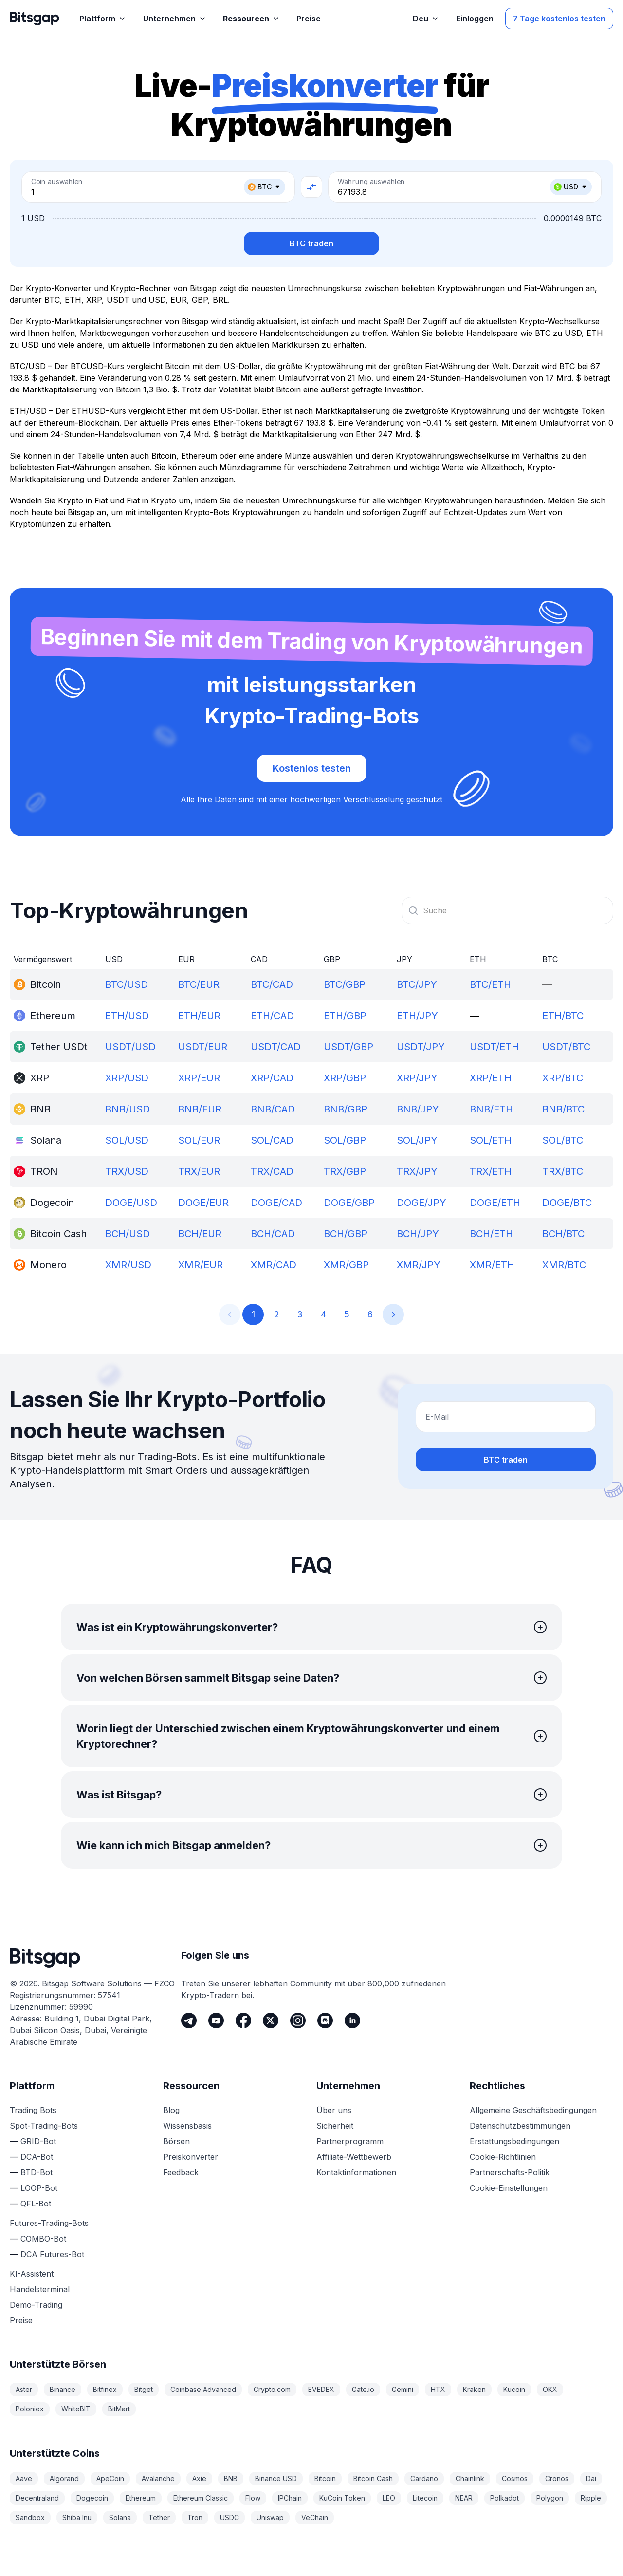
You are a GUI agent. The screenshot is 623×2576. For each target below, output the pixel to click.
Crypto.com (272, 2389)
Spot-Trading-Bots (44, 2126)
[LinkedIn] (352, 2020)
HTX (438, 2389)
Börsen (176, 2141)
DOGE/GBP (349, 1202)
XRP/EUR (199, 1078)
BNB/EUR (199, 1109)
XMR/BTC (564, 1265)
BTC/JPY (417, 984)
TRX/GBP (345, 1171)
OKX (550, 2389)
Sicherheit (334, 2126)
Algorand (64, 2478)
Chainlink (470, 2478)
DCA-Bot (36, 2157)
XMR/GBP (346, 1265)
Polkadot (504, 2498)
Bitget (143, 2389)
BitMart (119, 2409)
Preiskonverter (190, 2157)
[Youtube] (216, 2020)
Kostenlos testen (312, 768)
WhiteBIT (76, 2409)
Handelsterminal (40, 2289)
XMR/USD (128, 1265)
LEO (389, 2498)
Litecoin (425, 2498)
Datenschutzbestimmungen (520, 2126)
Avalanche (158, 2478)
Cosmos (515, 2478)
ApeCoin (110, 2478)
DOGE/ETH (495, 1202)
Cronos (556, 2478)
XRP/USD (126, 1078)
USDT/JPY (421, 1047)
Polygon (549, 2498)
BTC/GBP (345, 984)
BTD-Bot (36, 2172)
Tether (159, 2517)
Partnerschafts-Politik (510, 2172)
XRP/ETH (491, 1078)
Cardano (424, 2478)
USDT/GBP (348, 1047)
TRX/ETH (491, 1171)
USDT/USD (130, 1047)
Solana (120, 2517)
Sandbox (30, 2517)
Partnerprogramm (350, 2141)
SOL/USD (126, 1140)
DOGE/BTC (567, 1202)
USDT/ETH (494, 1047)
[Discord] (325, 2020)
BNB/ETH (491, 1109)
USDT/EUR (202, 1047)
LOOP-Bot (38, 2188)
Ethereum (141, 2498)
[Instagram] (298, 2020)
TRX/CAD (272, 1171)
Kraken (474, 2389)
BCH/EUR (199, 1234)
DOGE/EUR (203, 1202)
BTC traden (311, 243)
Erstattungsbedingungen (514, 2141)
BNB (231, 2478)
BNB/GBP (345, 1109)
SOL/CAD (272, 1140)
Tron (194, 2517)
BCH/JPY (418, 1234)
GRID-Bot (38, 2141)
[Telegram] (189, 2020)
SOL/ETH (491, 1140)
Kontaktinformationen (356, 2172)
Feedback (181, 2172)
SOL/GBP (345, 1140)
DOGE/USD (131, 1202)
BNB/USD (127, 1109)
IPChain (290, 2498)
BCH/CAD (273, 1234)
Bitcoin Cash (373, 2478)
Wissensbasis (187, 2126)
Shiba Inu (77, 2517)
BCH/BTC (563, 1234)
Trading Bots (33, 2110)
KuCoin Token (342, 2498)
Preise (21, 2320)
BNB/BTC (563, 1109)
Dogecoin (92, 2498)
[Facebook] (243, 2020)
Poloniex (30, 2409)
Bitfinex (105, 2389)
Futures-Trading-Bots (49, 2223)
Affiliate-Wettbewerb (353, 2157)
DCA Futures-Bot (52, 2254)
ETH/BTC (563, 1015)
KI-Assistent (32, 2274)
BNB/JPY (418, 1109)
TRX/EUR (199, 1171)
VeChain (314, 2517)
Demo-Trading (36, 2305)
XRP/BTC (562, 1078)
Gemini (402, 2389)
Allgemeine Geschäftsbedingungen (533, 2110)
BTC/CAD (272, 984)
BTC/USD (126, 984)
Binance (62, 2389)
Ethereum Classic (200, 2498)
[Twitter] (270, 2020)
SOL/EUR (199, 1140)
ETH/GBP (345, 1015)
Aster (24, 2389)
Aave (24, 2478)
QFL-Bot (35, 2203)
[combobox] (507, 910)
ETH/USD (127, 1015)
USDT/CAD (276, 1047)
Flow (252, 2498)
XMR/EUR (200, 1265)
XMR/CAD (273, 1265)
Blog (171, 2110)
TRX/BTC (562, 1171)
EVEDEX (321, 2389)
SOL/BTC (562, 1140)
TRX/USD (126, 1171)
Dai (591, 2478)
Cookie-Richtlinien (503, 2157)
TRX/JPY (417, 1171)
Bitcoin (325, 2478)
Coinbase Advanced (203, 2389)
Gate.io (363, 2389)
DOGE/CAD (276, 1202)
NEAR (464, 2498)
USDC (229, 2517)
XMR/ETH (492, 1265)
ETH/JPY (417, 1015)
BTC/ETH (490, 984)
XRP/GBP (345, 1078)
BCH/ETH (491, 1234)
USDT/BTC (566, 1047)
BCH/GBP (345, 1234)
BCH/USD (127, 1234)
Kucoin (514, 2389)
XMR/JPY (418, 1265)
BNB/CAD (273, 1109)
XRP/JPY (417, 1078)
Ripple (591, 2498)
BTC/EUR (199, 984)
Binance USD (276, 2478)
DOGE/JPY (421, 1202)
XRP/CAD (272, 1078)
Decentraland (37, 2498)
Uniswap (270, 2517)
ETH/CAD (272, 1015)
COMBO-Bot (43, 2238)
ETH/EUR (199, 1015)
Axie (199, 2478)
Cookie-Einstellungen (509, 2188)
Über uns (333, 2110)
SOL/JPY (417, 1140)
